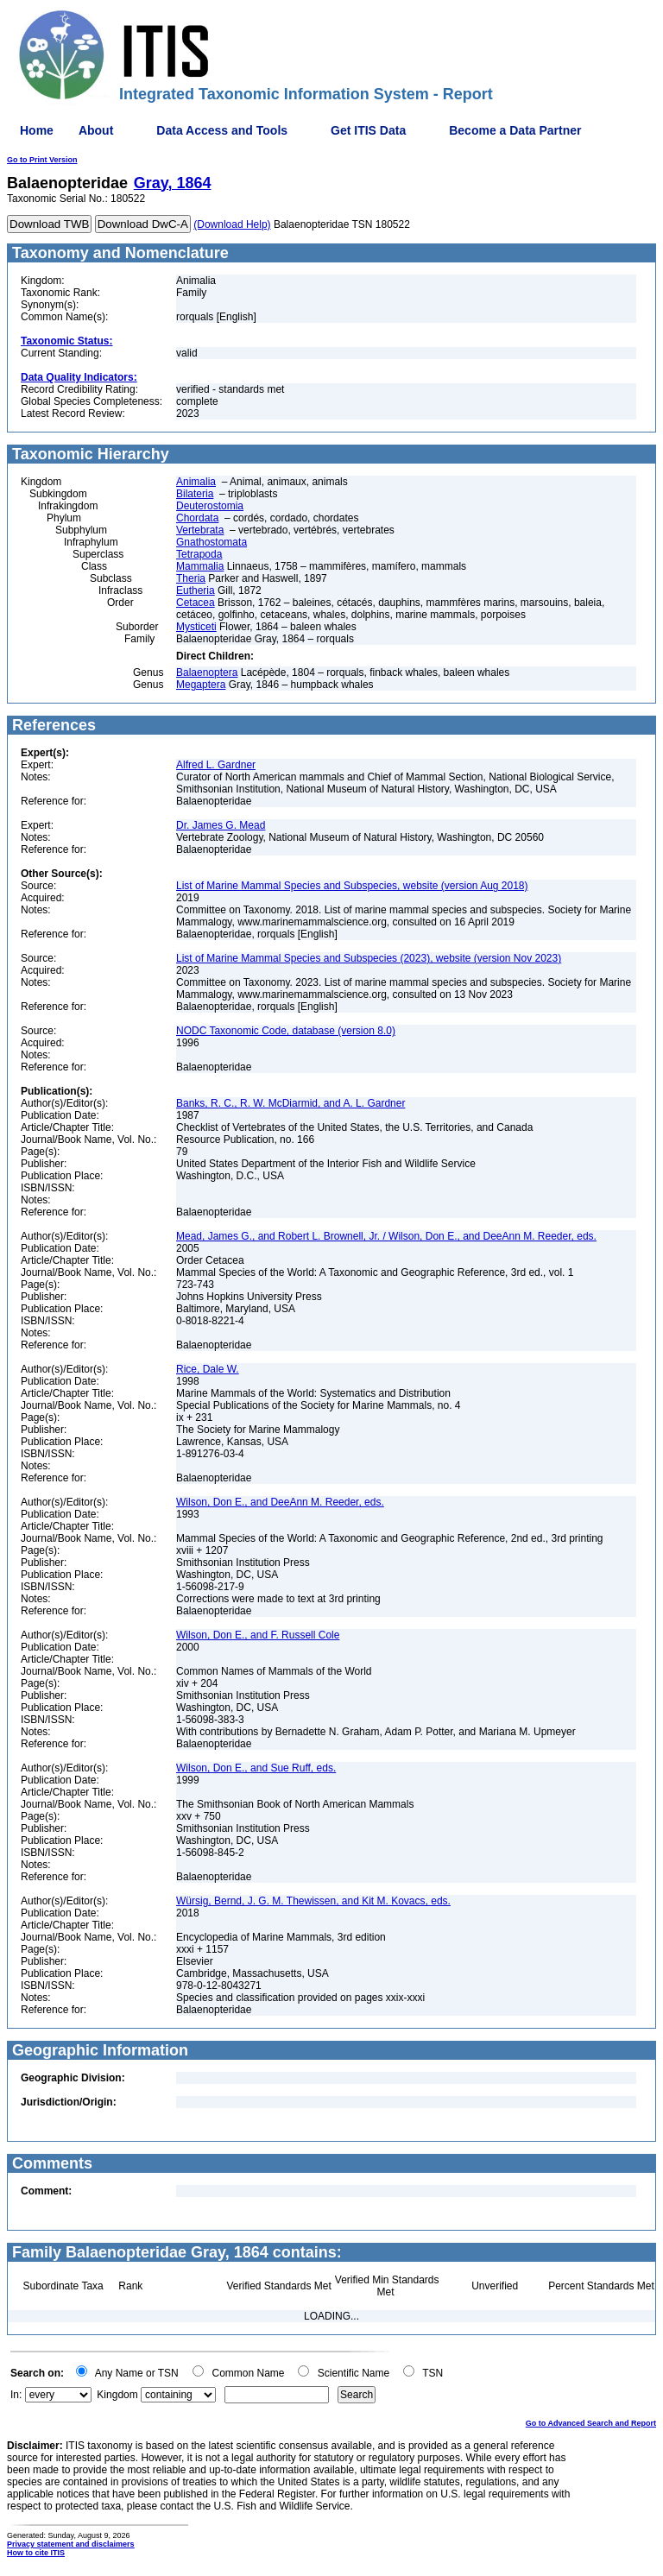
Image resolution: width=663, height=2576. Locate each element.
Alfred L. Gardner (216, 765)
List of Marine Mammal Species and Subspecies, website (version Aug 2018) (352, 886)
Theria (190, 578)
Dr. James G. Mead (220, 825)
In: (16, 2395)
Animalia (196, 482)
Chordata (197, 518)
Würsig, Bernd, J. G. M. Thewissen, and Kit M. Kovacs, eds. (313, 1901)
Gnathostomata (211, 542)
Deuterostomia (209, 506)
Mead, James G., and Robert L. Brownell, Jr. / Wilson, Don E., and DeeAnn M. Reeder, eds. (386, 1236)
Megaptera (200, 685)
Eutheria (195, 590)
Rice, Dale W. (207, 1369)
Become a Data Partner (515, 130)
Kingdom (117, 2395)
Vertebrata (200, 530)
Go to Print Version (42, 159)
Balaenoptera (206, 672)
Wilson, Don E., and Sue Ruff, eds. (256, 1768)
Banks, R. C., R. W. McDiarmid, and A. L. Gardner (290, 1103)
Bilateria (194, 494)
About (96, 130)
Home (37, 130)
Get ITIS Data (368, 130)
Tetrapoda (199, 554)
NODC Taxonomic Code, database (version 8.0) (285, 1031)
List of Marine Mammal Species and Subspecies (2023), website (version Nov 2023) (368, 958)
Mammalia (200, 566)
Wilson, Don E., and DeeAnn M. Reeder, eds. (280, 1502)
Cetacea (195, 603)
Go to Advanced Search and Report (591, 2423)
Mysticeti (196, 627)
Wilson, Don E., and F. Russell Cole (257, 1635)
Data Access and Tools (221, 130)
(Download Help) (231, 224)
